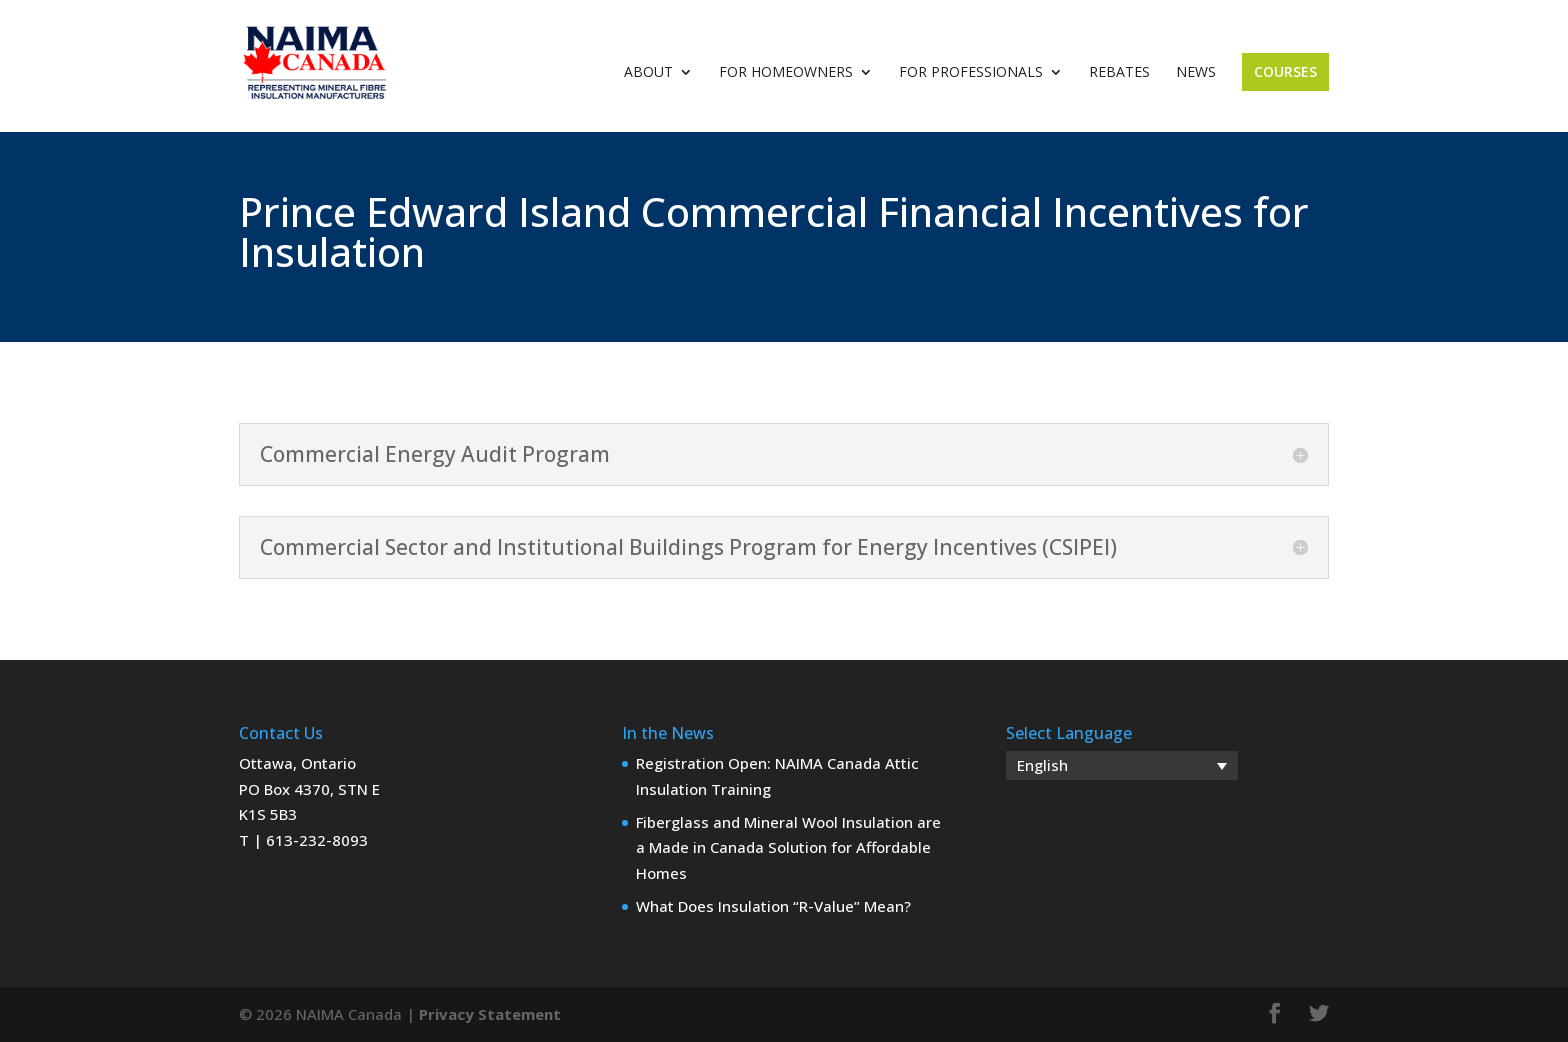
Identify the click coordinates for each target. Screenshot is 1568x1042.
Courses (1285, 71)
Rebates (1119, 73)
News (1196, 73)
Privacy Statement (490, 1014)
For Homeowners (786, 73)
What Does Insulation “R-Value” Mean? (773, 906)
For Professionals (971, 73)
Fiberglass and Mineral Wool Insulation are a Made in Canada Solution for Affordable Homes (788, 847)
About (648, 73)
